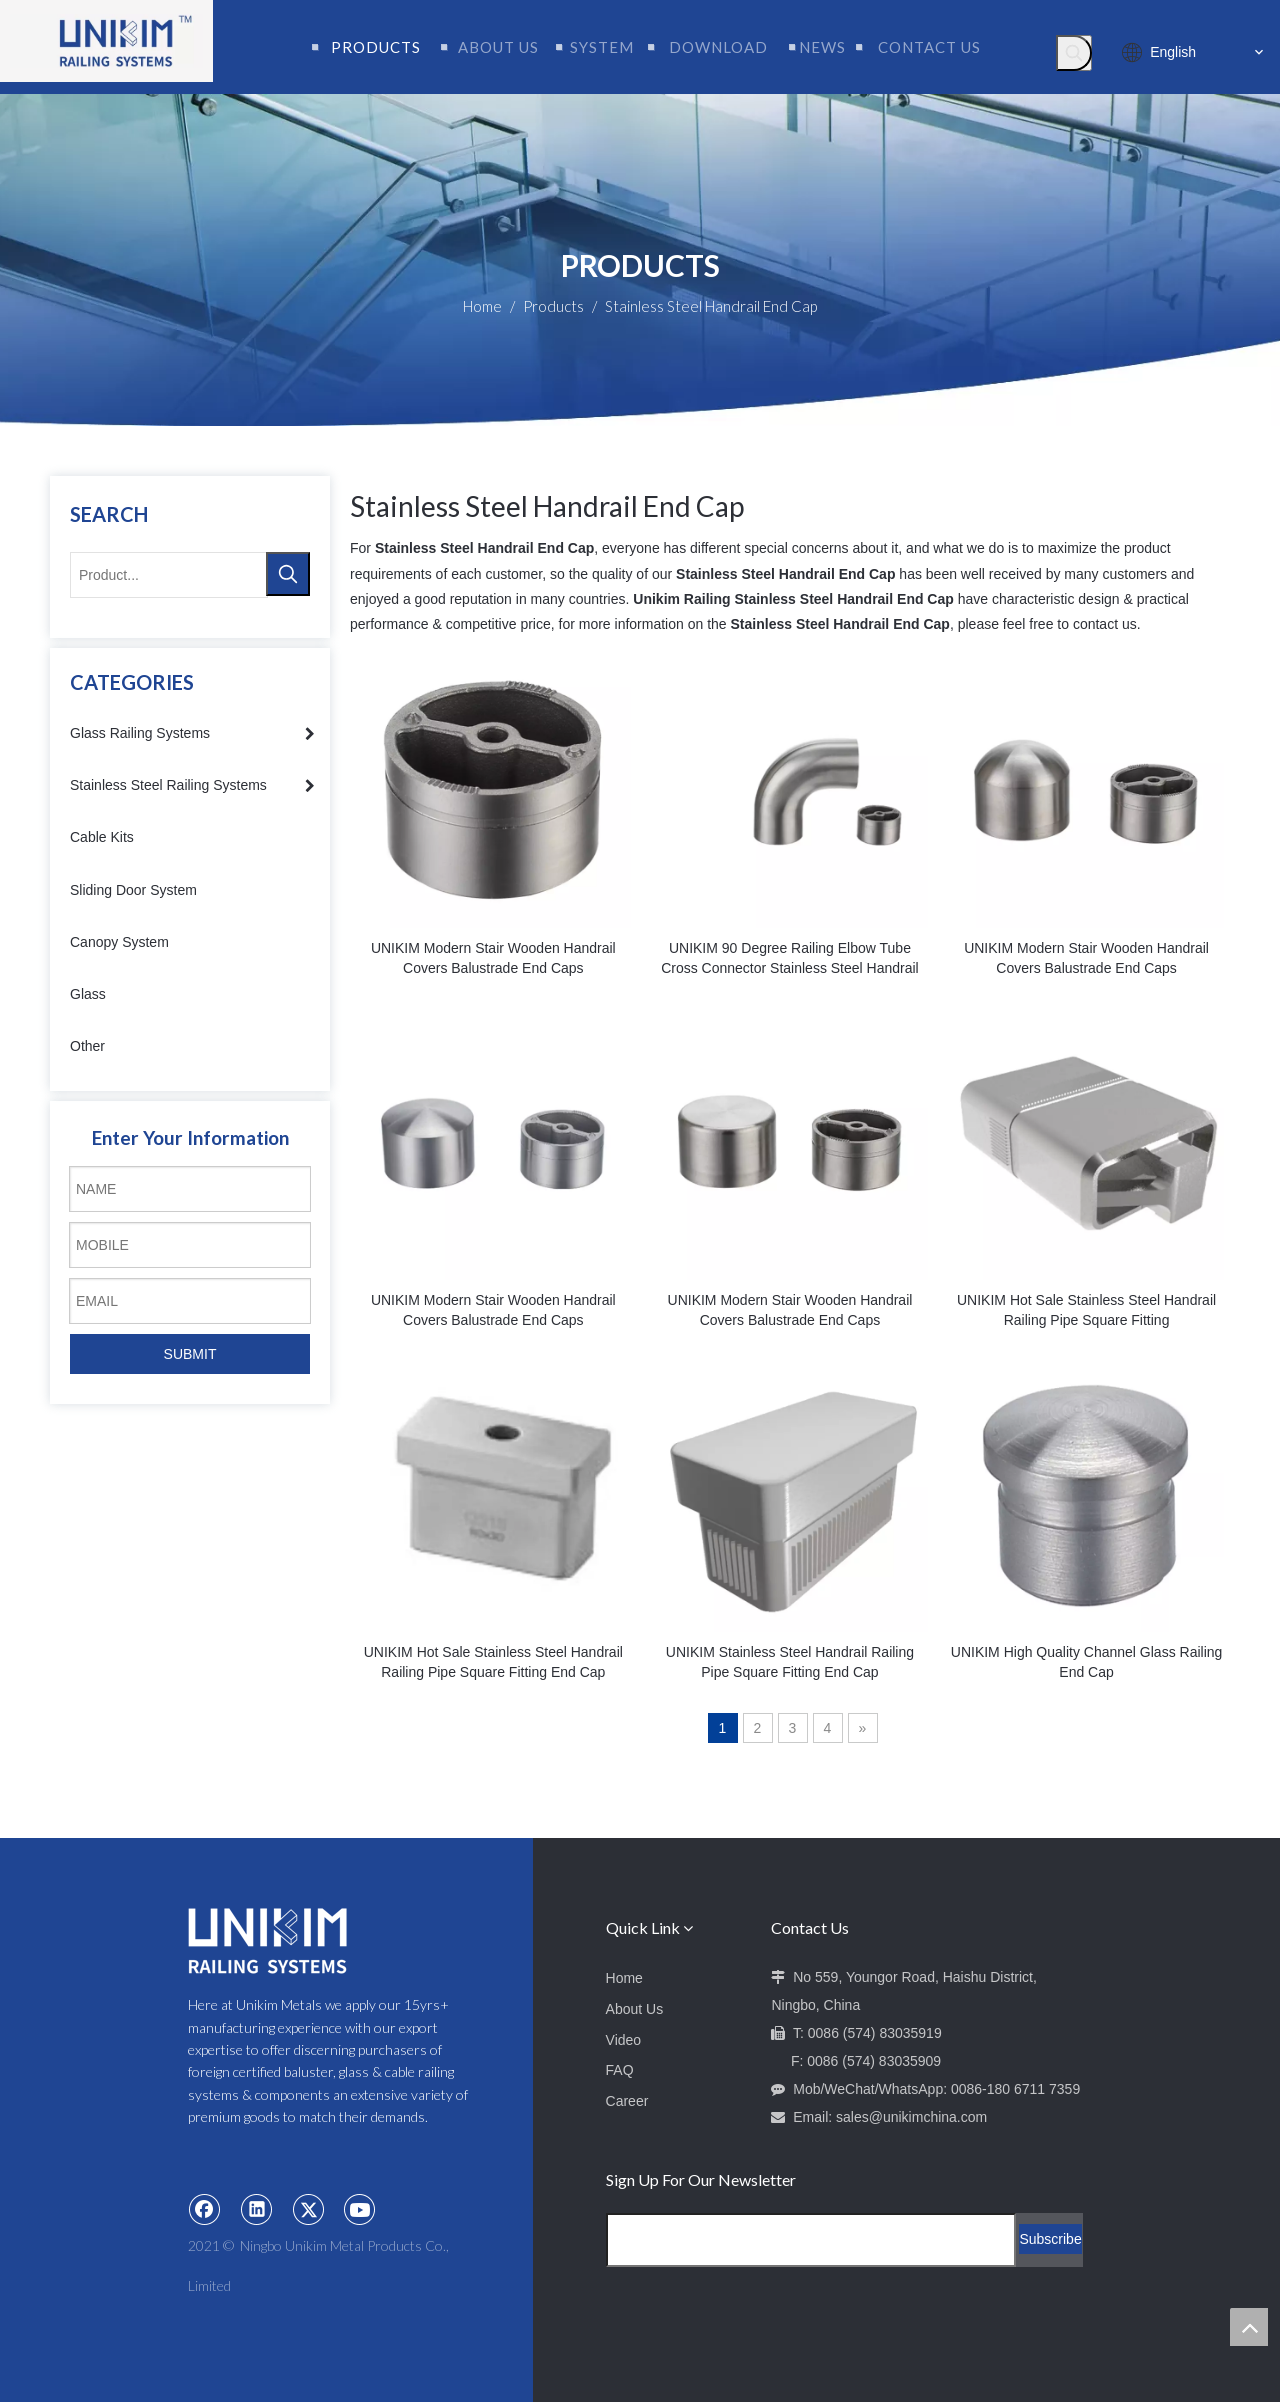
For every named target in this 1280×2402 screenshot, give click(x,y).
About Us (635, 2009)
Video (624, 2040)
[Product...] (169, 575)
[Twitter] (309, 2209)
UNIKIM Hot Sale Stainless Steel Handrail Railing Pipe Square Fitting (1086, 1310)
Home (624, 1978)
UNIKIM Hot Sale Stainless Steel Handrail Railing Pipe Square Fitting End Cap (493, 1662)
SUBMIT (190, 1354)
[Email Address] (811, 2240)
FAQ (620, 2070)
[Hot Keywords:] (1074, 53)
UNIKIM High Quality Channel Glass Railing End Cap (1087, 1662)
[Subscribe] (1050, 2239)
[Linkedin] (257, 2209)
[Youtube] (360, 2209)
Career (627, 2101)
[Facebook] (205, 2209)
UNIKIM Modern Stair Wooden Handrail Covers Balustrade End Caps (493, 958)
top (1249, 2327)
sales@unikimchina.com (911, 2117)
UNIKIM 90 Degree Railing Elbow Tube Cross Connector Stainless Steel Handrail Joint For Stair (790, 959)
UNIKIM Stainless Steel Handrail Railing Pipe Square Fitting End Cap (790, 1662)
